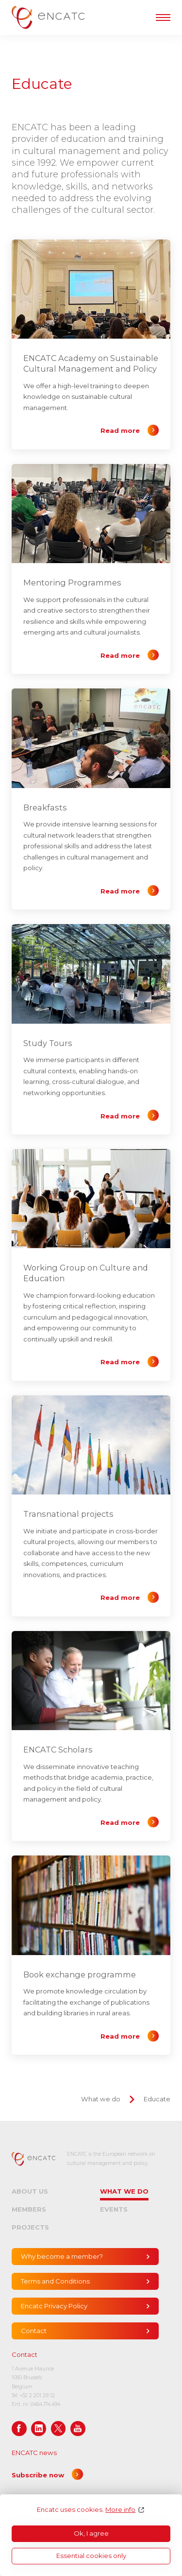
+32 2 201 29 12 (37, 2395)
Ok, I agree (91, 2533)
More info (120, 2509)
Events (114, 2209)
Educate (157, 2099)
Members (29, 2209)
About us (30, 2191)
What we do (100, 2099)
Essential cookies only (91, 2555)
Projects (30, 2227)
